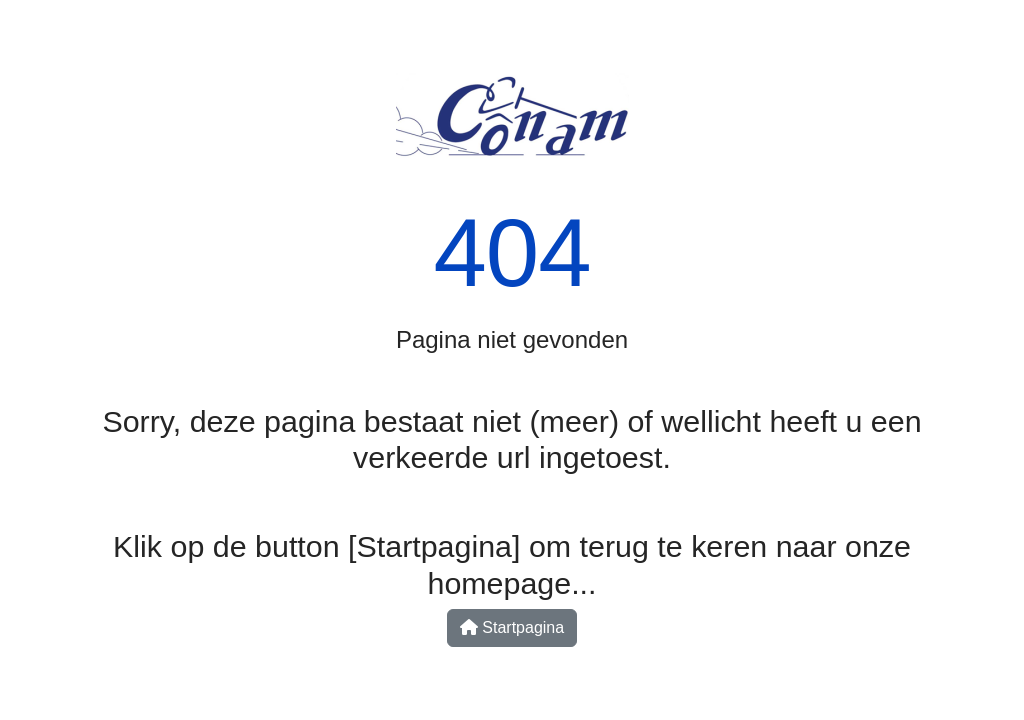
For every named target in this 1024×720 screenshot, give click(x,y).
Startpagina (512, 627)
